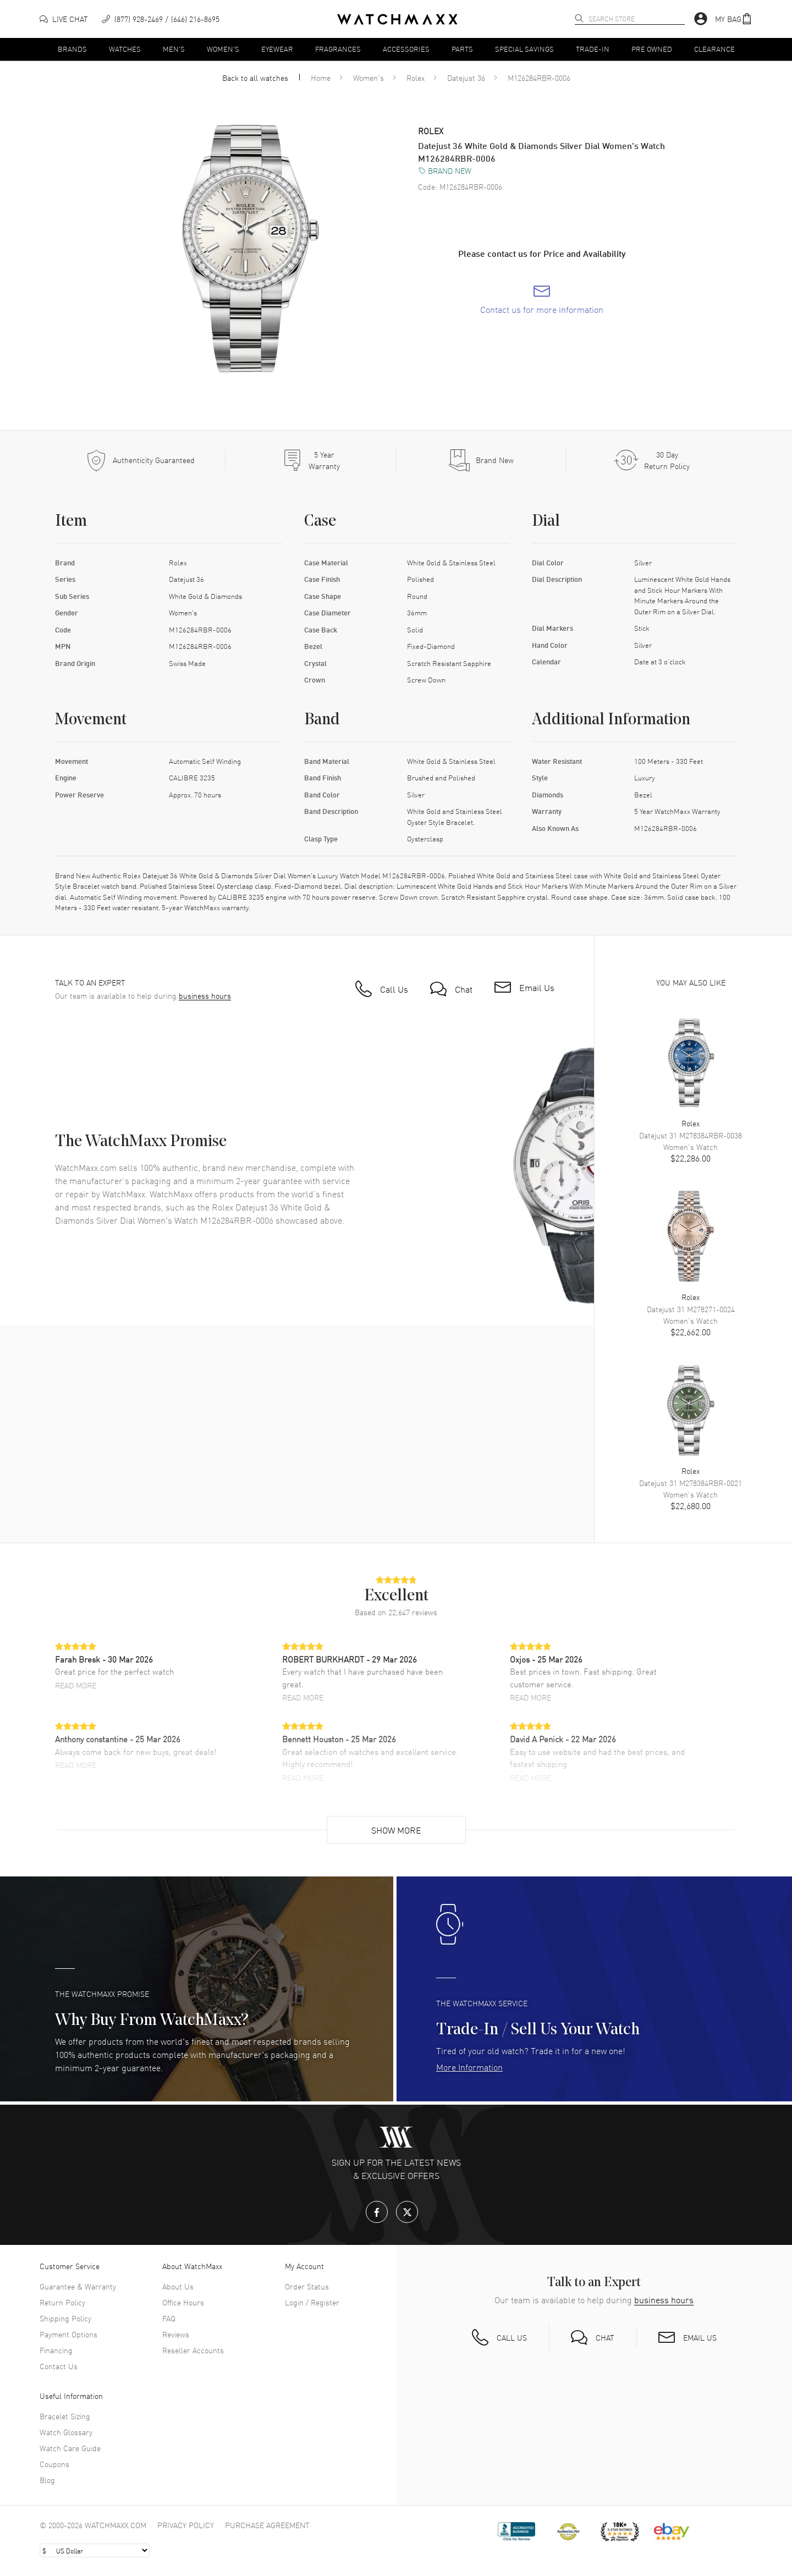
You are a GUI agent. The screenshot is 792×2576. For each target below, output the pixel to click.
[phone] (160, 18)
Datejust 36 (466, 77)
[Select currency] (95, 2550)
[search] (579, 18)
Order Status (307, 2286)
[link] (541, 299)
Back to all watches (255, 77)
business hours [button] (205, 995)
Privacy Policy (185, 2525)
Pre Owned (651, 48)
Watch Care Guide (70, 2448)
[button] (733, 19)
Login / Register (312, 2302)
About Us (178, 2286)
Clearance (714, 48)
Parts (462, 48)
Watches (125, 48)
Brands (72, 48)
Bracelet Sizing (65, 2416)
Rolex (415, 77)
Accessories (406, 48)
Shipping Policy (65, 2318)
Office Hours (183, 2302)
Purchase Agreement (267, 2525)
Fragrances (338, 48)
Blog (47, 2480)
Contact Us (59, 2366)
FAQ (168, 2318)
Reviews (175, 2334)
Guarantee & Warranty (78, 2286)
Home (321, 77)
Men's (174, 48)
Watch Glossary (66, 2432)
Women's (223, 48)
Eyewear (277, 48)
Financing (56, 2350)
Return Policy (62, 2302)
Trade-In (592, 48)
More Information (469, 2066)
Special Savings (524, 48)
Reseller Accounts (193, 2350)
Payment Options (68, 2334)
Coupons (54, 2464)
